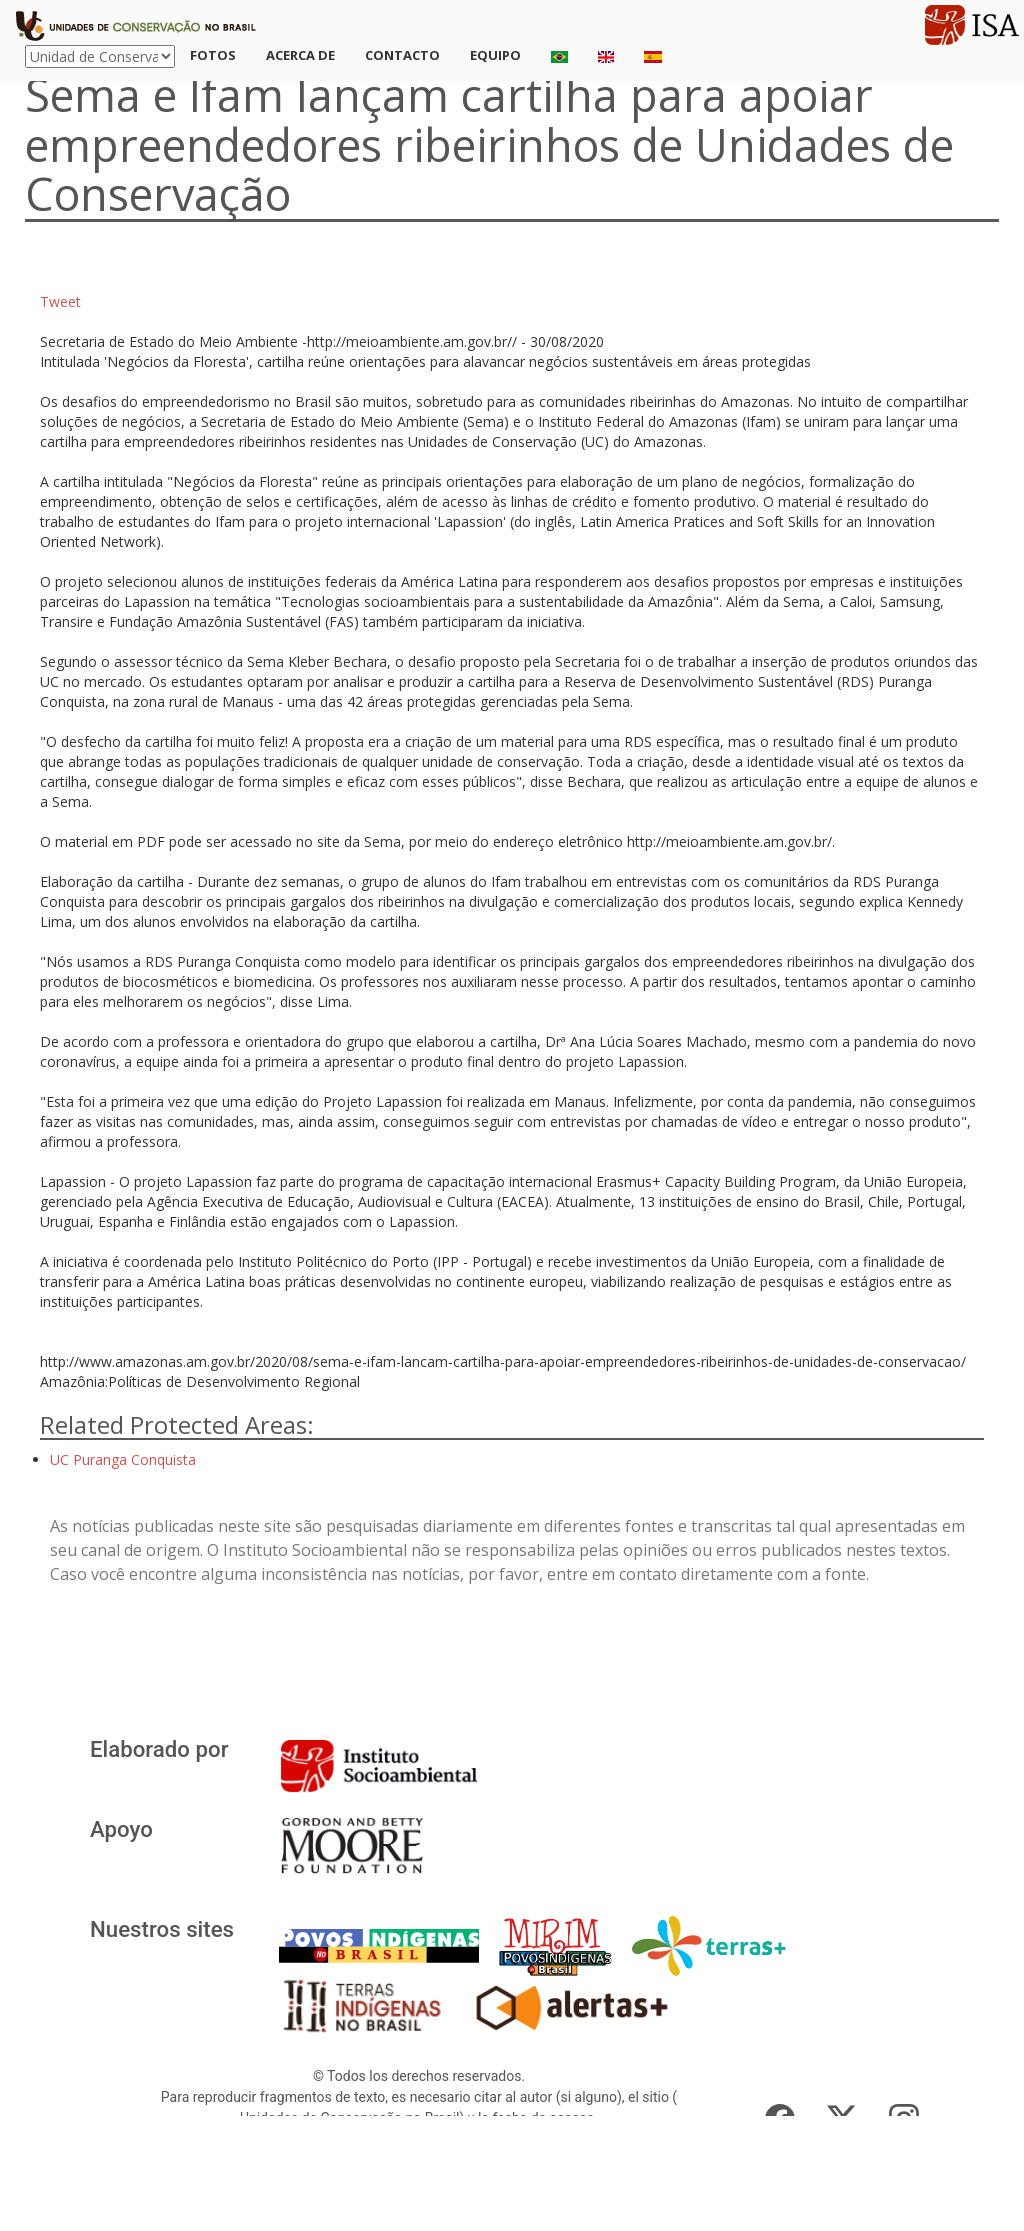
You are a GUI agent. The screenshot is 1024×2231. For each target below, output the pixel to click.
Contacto (402, 55)
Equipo (495, 55)
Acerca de (300, 55)
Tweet (60, 301)
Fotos (213, 55)
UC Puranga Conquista (123, 1459)
